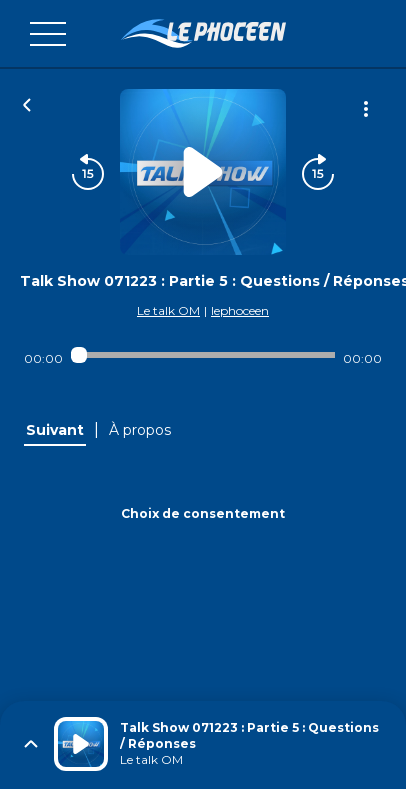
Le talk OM (168, 310)
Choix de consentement (203, 513)
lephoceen (240, 310)
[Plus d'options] (366, 109)
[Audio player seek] (203, 355)
